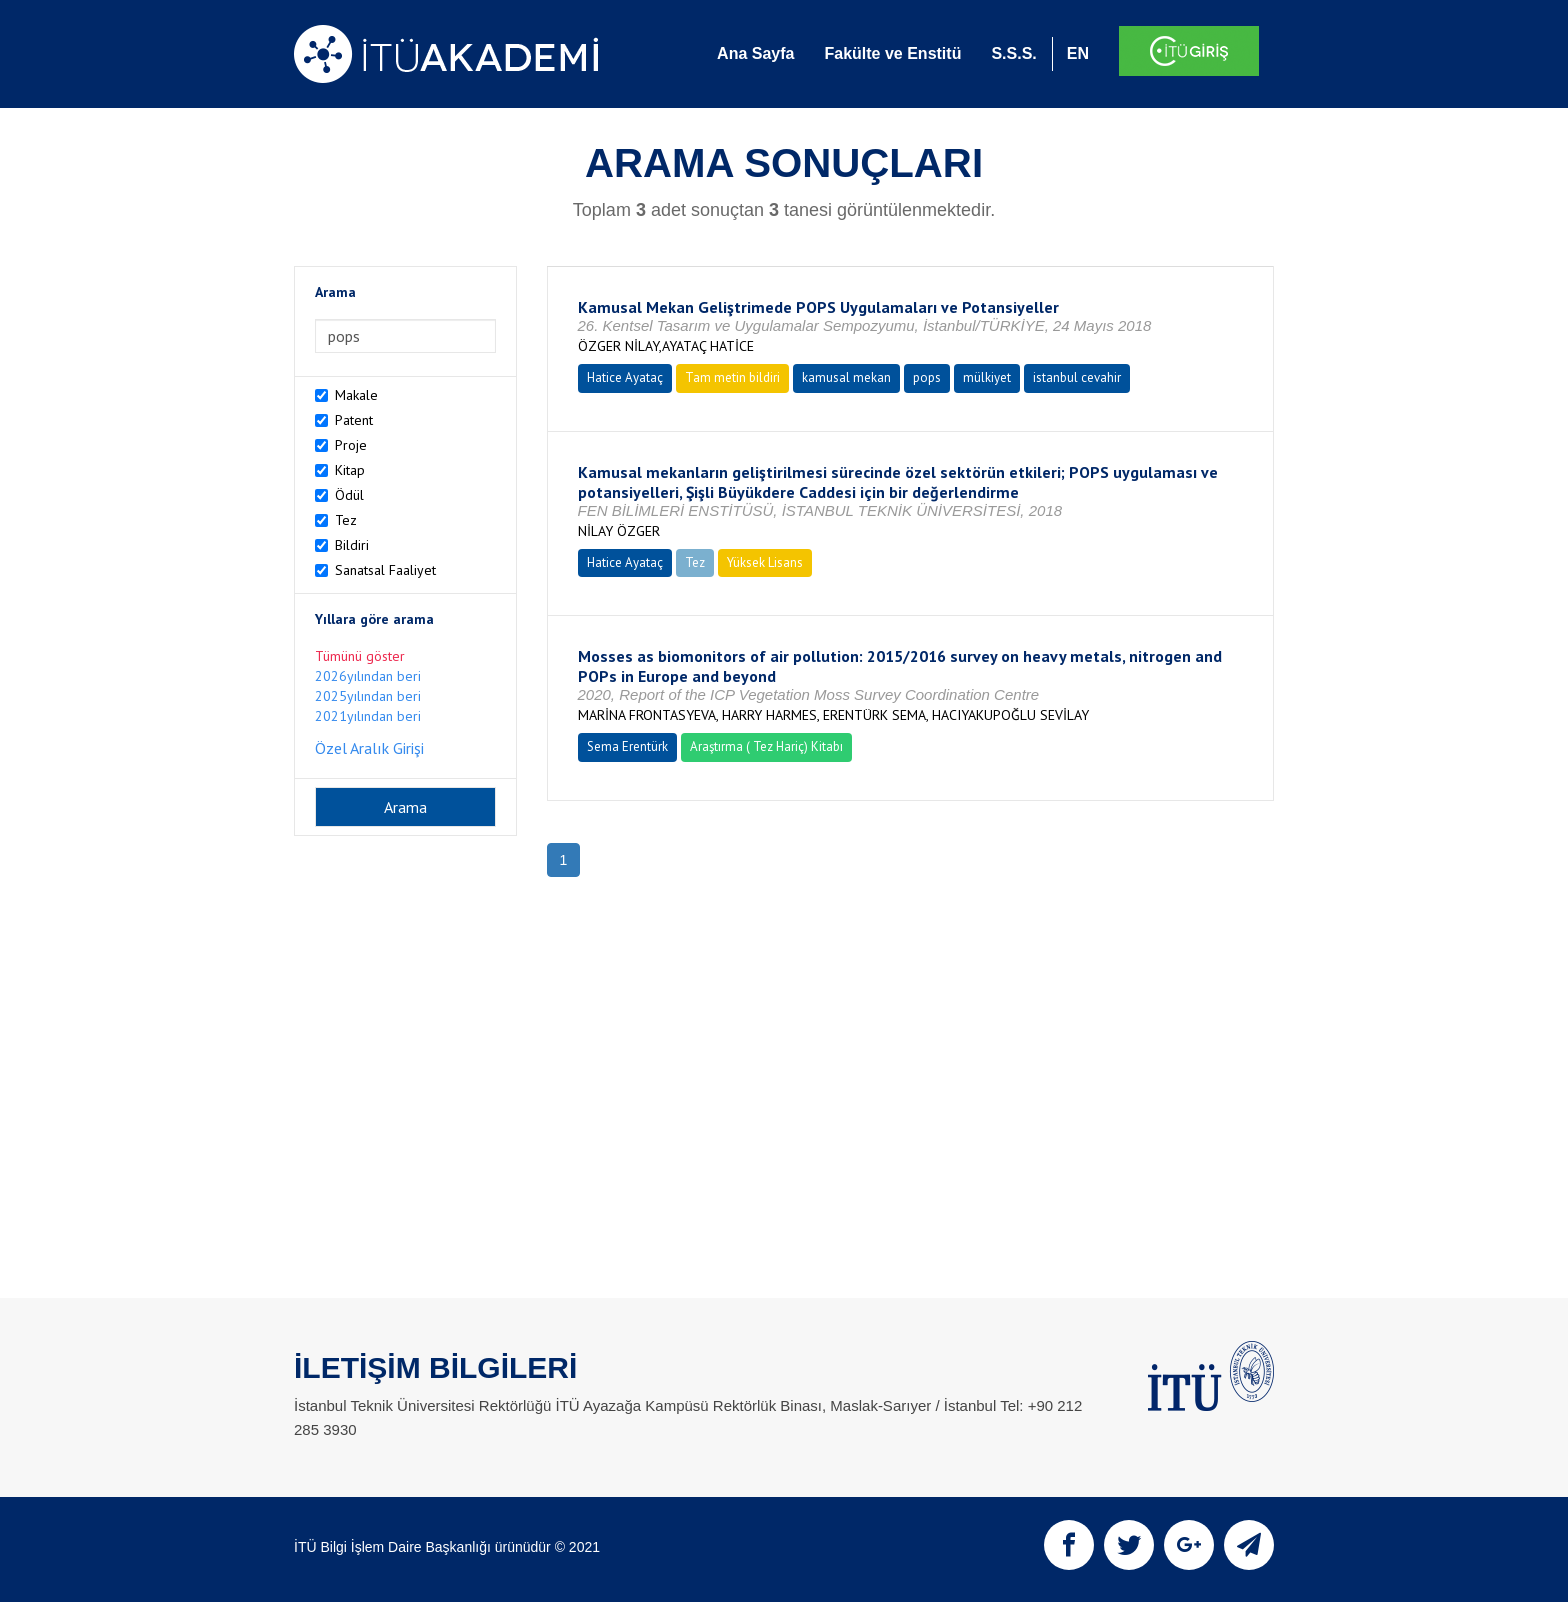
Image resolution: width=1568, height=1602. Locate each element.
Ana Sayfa (755, 53)
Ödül (349, 495)
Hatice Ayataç (625, 377)
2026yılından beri (368, 676)
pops (927, 377)
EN (1078, 53)
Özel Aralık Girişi (369, 748)
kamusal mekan (846, 377)
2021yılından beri (368, 716)
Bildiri (352, 545)
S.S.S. (1013, 53)
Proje (351, 445)
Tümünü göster (360, 656)
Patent (354, 420)
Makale (356, 395)
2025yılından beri (368, 696)
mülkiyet (987, 377)
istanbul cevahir (1077, 377)
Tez (346, 520)
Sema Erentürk (627, 746)
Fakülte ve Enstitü (892, 53)
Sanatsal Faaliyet (385, 570)
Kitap (350, 470)
